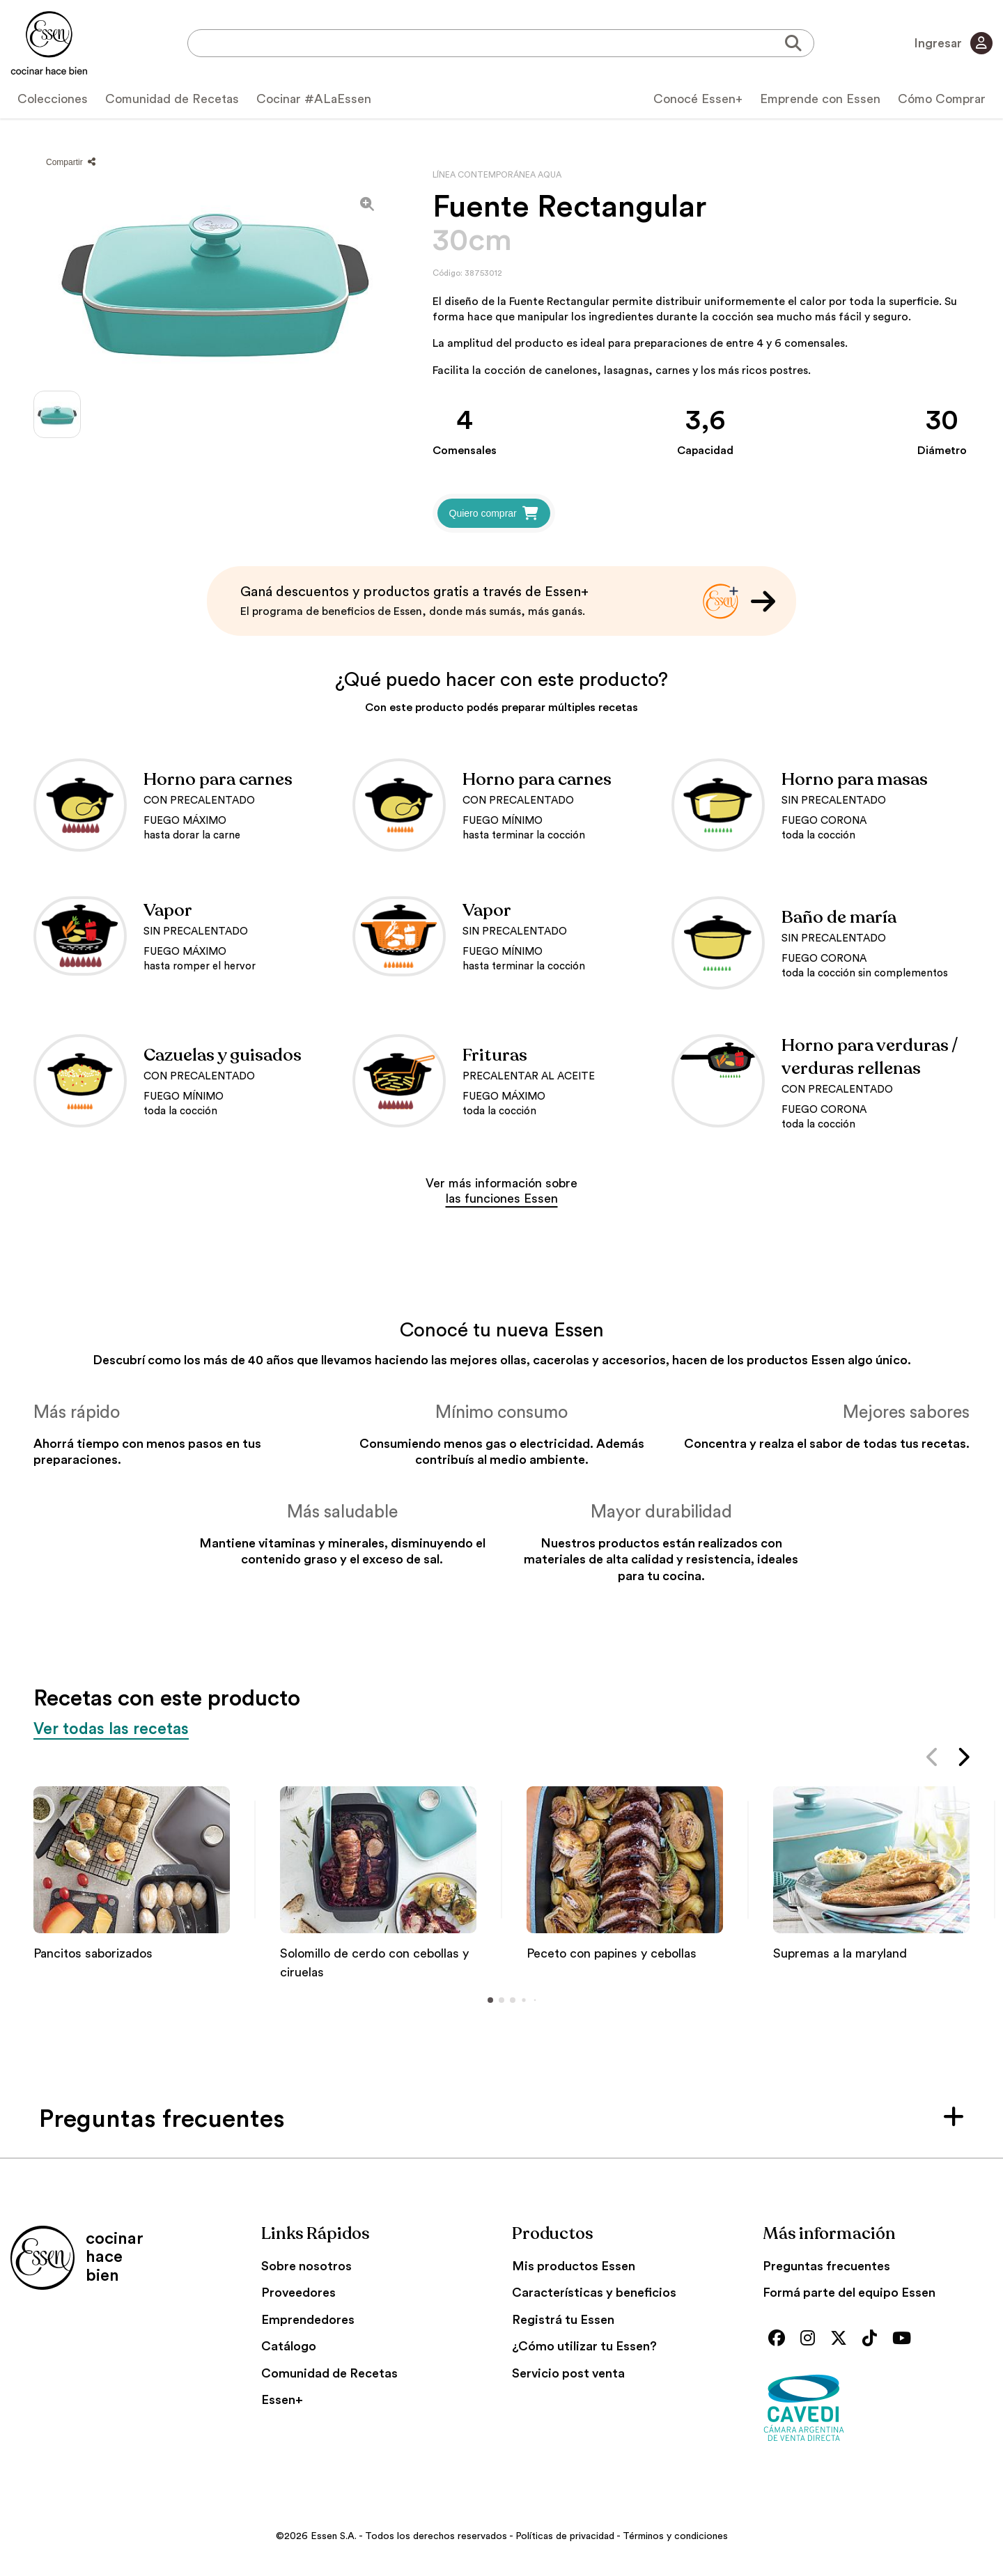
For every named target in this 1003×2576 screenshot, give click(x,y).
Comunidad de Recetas (172, 99)
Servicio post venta (568, 2373)
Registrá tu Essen (563, 2319)
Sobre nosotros (306, 2266)
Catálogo (288, 2346)
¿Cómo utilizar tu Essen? (584, 2346)
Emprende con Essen (820, 99)
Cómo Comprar (942, 99)
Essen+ (282, 2400)
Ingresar (953, 43)
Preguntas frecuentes (826, 2266)
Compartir (70, 162)
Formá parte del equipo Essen (849, 2292)
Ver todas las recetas (113, 1729)
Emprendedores (308, 2319)
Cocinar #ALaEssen (313, 99)
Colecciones (52, 99)
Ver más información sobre (501, 1191)
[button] (933, 1760)
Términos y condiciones (675, 2536)
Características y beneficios (594, 2292)
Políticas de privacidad (564, 2536)
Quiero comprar (493, 513)
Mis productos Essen (573, 2266)
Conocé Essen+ (697, 99)
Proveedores (298, 2292)
